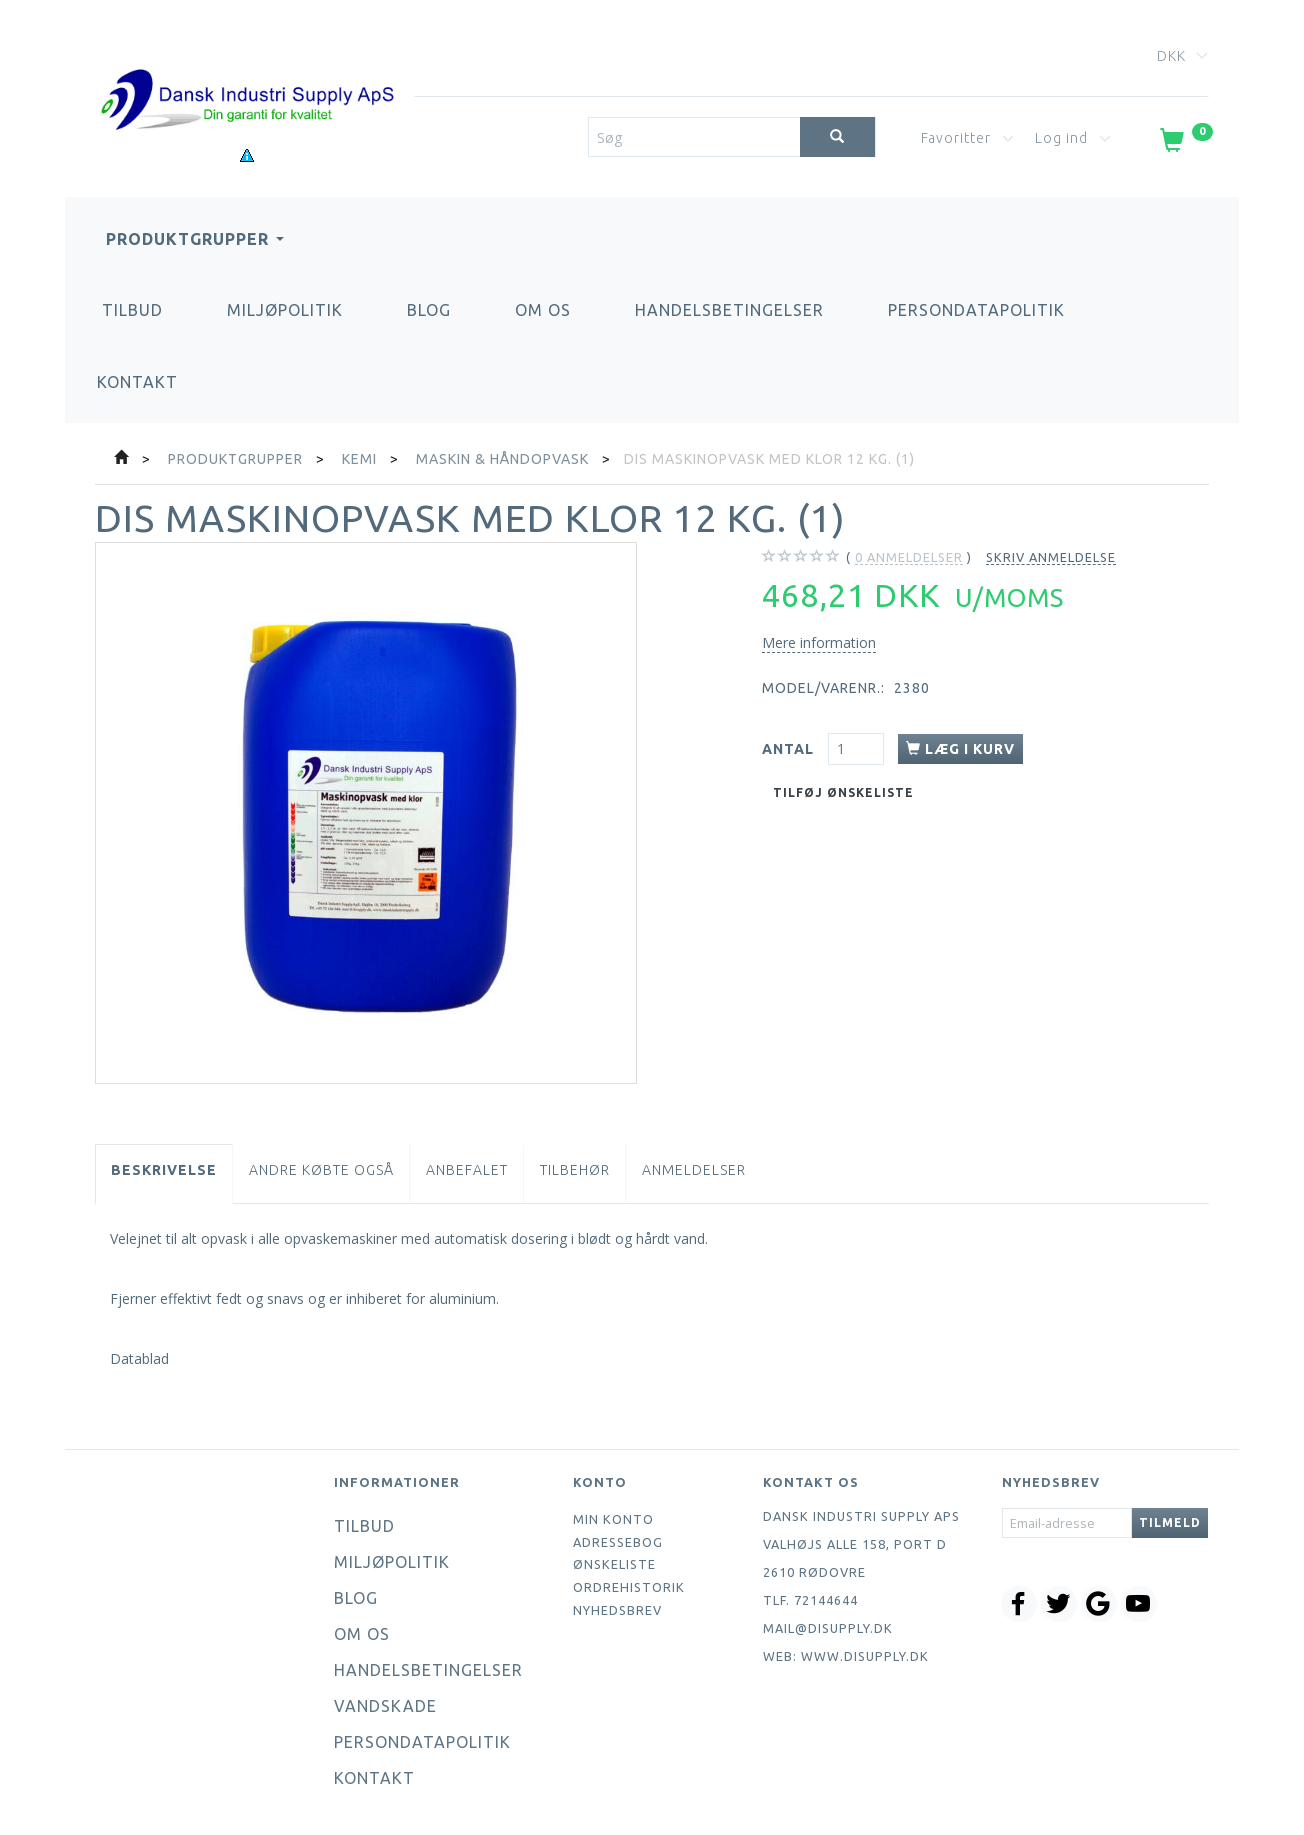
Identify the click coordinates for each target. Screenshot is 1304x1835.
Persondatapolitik (976, 310)
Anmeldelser (694, 1170)
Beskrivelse (164, 1170)
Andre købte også (321, 1170)
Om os (543, 310)
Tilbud (132, 310)
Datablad (139, 1358)
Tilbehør (575, 1170)
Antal (790, 749)
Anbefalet (467, 1170)
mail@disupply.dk (828, 1628)
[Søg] (837, 137)
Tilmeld (1170, 1522)
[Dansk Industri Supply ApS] (247, 69)
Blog (429, 310)
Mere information (819, 642)
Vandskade (385, 1706)
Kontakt (137, 382)
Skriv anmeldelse (1051, 557)
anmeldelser (909, 557)
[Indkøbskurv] (1184, 144)
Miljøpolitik (285, 310)
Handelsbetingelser (729, 310)
